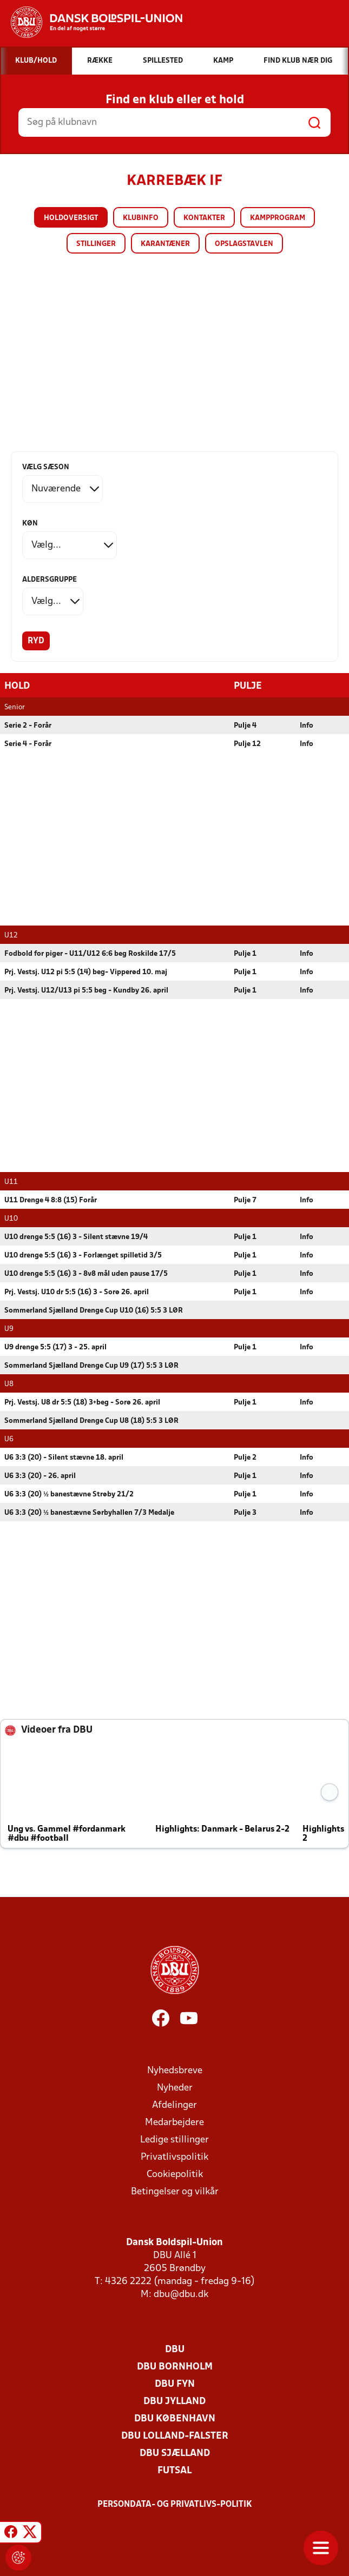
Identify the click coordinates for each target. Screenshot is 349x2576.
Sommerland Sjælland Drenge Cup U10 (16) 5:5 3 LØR (93, 1310)
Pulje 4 (245, 725)
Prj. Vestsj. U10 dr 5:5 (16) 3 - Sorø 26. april (76, 1291)
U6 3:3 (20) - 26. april (40, 1475)
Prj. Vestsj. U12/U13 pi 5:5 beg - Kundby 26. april (86, 990)
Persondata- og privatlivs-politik (174, 2504)
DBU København (174, 2418)
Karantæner (165, 244)
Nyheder (175, 2087)
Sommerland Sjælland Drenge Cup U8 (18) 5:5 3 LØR (91, 1420)
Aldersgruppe (49, 579)
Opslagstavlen (244, 244)
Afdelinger (174, 2104)
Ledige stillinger (174, 2139)
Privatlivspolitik (174, 2156)
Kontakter (204, 218)
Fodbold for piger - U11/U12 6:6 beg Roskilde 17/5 (90, 953)
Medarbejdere (174, 2122)
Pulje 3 (245, 1512)
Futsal (174, 2470)
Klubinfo (141, 218)
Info (306, 725)
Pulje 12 (247, 743)
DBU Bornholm (175, 2366)
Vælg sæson (45, 467)
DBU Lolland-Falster (174, 2435)
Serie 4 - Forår (27, 743)
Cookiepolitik (175, 2174)
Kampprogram (277, 218)
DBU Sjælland (175, 2453)
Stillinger (96, 244)
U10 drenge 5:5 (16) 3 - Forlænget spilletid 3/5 (83, 1255)
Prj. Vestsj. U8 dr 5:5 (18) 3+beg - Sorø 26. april (82, 1402)
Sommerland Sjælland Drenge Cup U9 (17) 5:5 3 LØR (91, 1365)
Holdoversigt (71, 218)
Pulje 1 (245, 953)
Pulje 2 (245, 1457)
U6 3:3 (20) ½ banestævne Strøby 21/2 (69, 1493)
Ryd (36, 641)
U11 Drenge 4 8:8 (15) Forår (50, 1199)
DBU (175, 2349)
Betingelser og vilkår (175, 2191)
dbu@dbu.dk (181, 2294)
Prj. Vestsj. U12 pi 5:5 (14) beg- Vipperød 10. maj (85, 971)
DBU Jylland (174, 2401)
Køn (30, 523)
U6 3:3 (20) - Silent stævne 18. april (63, 1457)
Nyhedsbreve (174, 2070)
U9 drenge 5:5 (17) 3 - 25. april (55, 1346)
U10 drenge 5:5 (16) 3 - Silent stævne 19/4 (76, 1236)
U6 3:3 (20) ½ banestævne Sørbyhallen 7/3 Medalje (89, 1512)
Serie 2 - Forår (27, 725)
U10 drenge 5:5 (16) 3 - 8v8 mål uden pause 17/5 (86, 1273)
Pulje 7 (245, 1199)
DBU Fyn (175, 2383)
